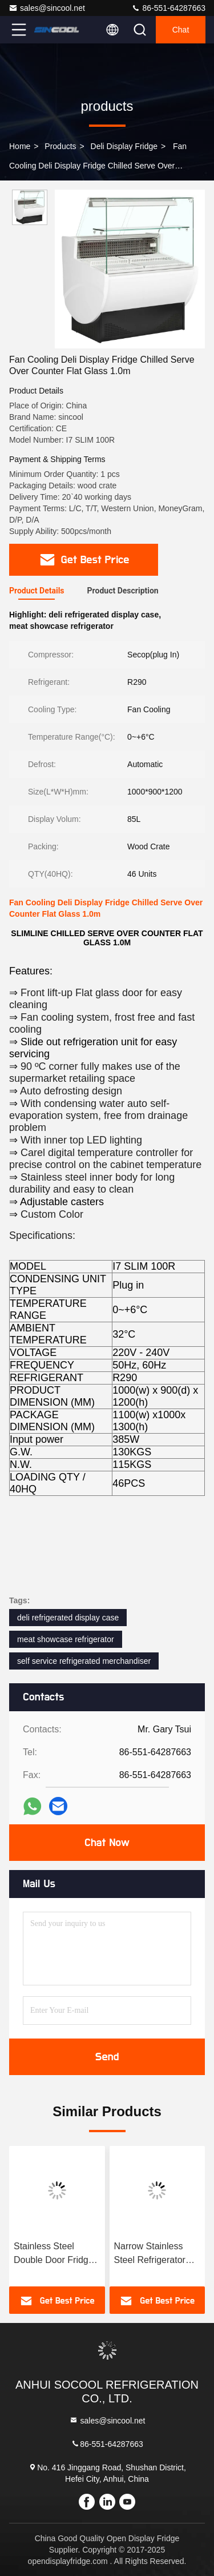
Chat (180, 29)
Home (19, 146)
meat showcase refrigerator (65, 1639)
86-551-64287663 (168, 8)
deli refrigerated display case (68, 1617)
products (60, 146)
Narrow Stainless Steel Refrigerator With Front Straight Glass (152, 2254)
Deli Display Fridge (124, 146)
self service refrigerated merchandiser (84, 1661)
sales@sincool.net (47, 8)
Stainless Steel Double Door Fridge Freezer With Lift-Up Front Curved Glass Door (54, 2254)
